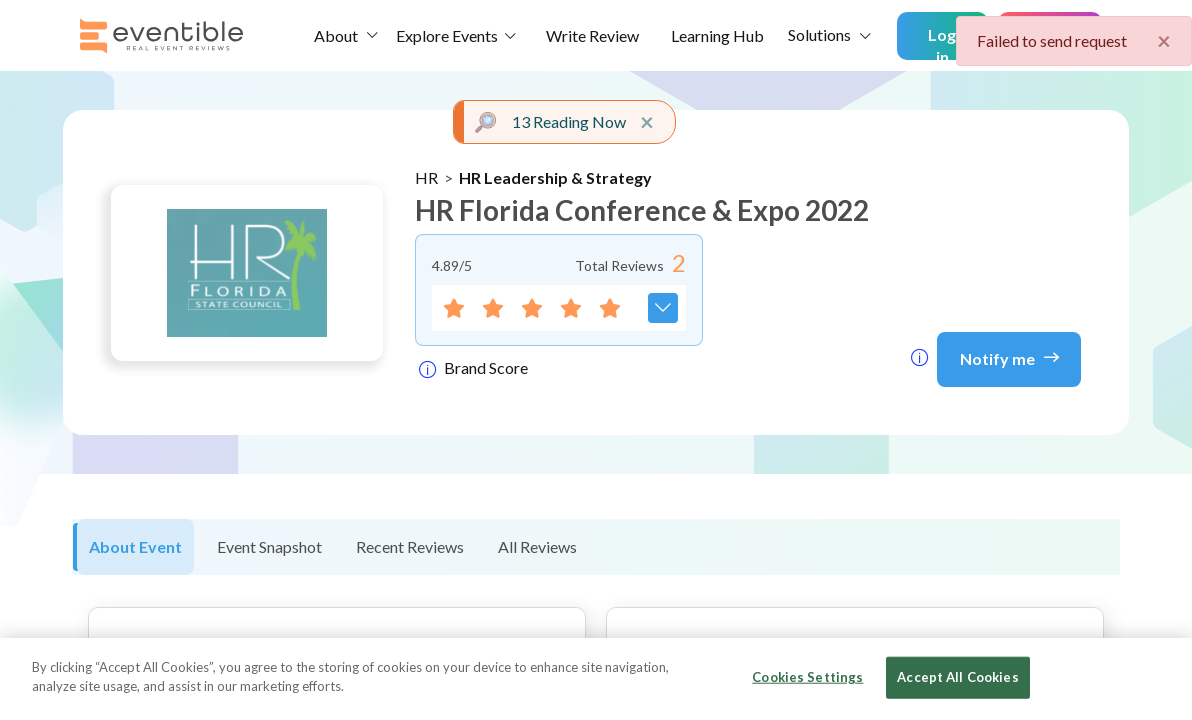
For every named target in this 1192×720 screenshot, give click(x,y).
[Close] (1160, 677)
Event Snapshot (269, 546)
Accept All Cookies (957, 677)
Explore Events (447, 35)
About (336, 35)
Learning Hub (717, 35)
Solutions (819, 34)
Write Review (592, 35)
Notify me (1009, 357)
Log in (942, 42)
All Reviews (537, 546)
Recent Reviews (410, 546)
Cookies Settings (807, 677)
